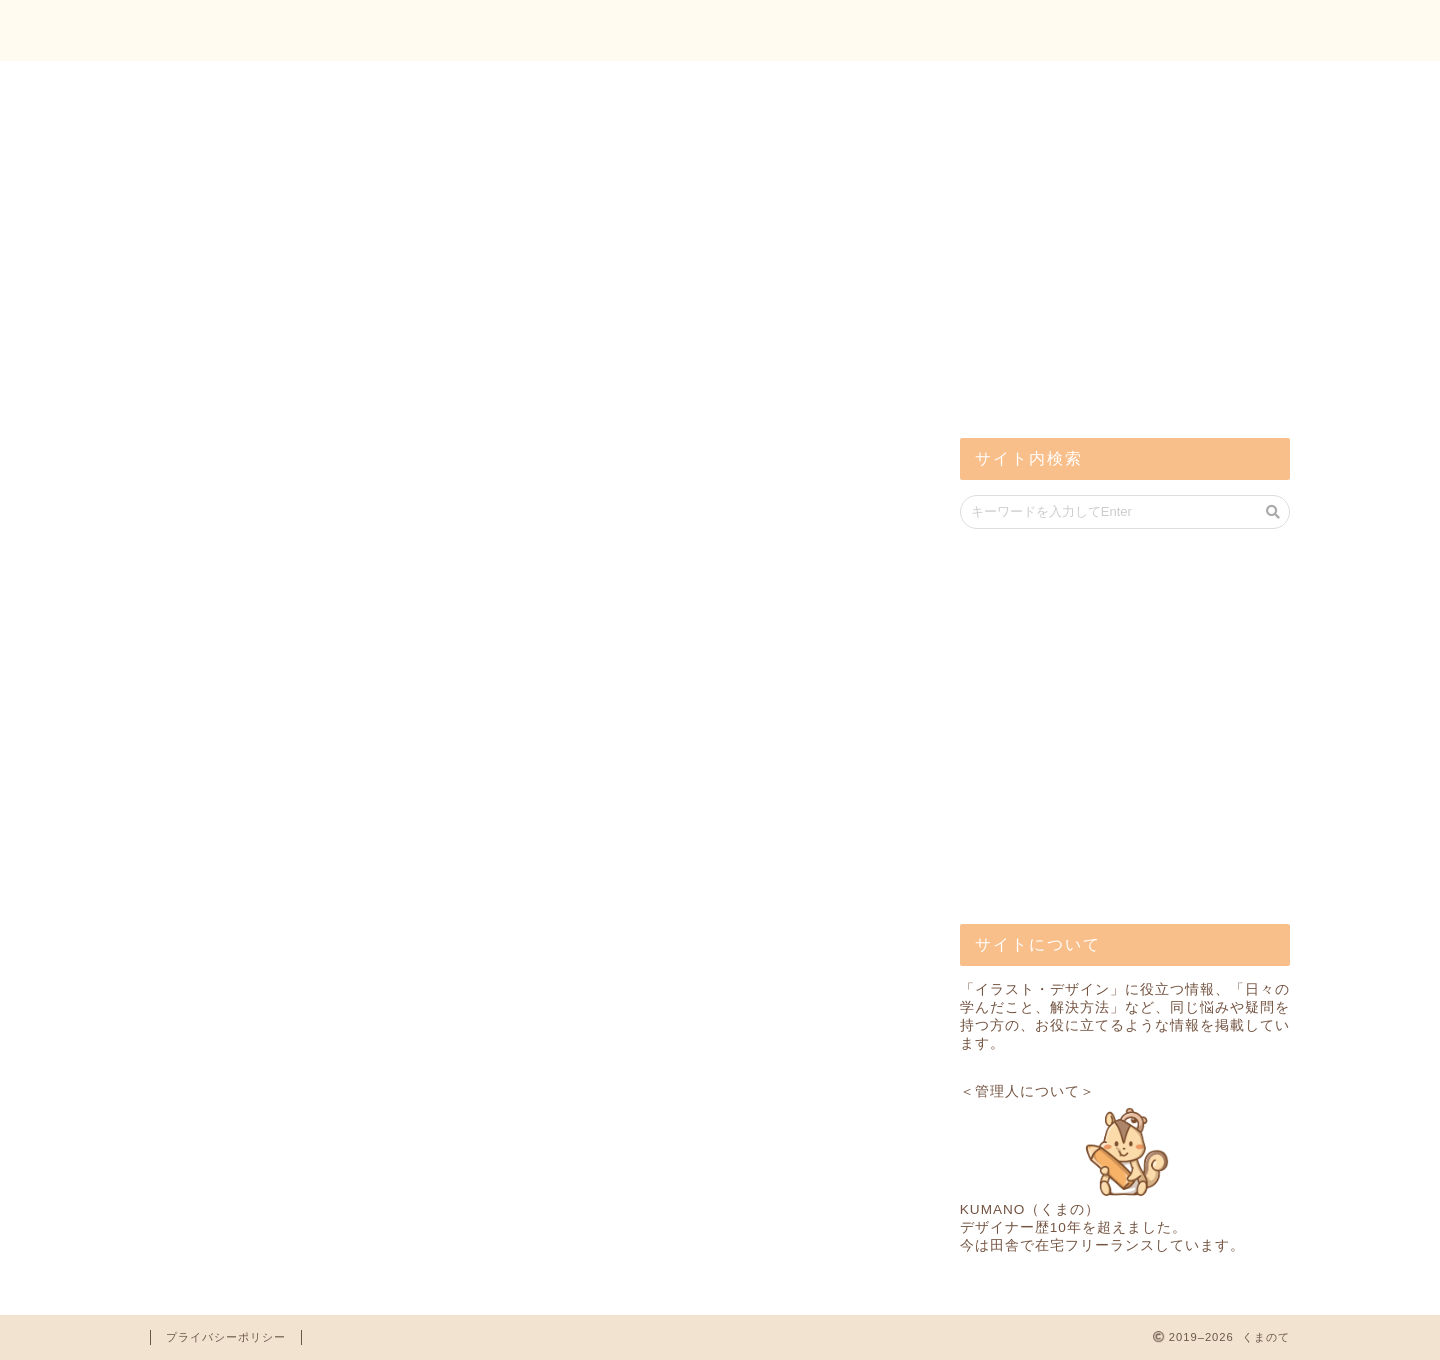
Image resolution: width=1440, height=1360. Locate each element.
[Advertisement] (1110, 260)
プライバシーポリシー (226, 1337)
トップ (1090, 31)
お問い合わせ (1221, 31)
